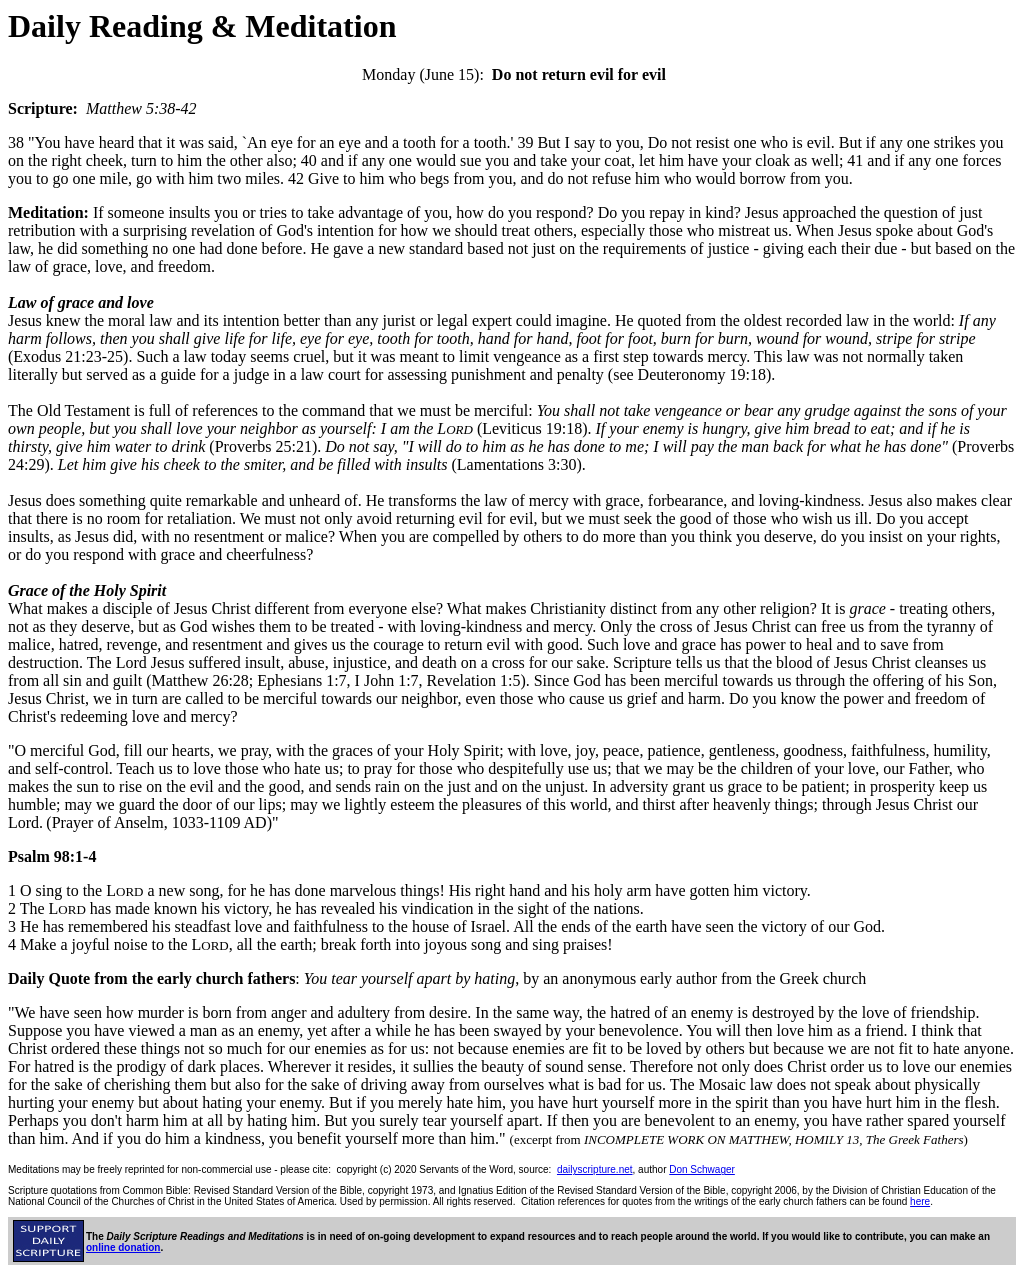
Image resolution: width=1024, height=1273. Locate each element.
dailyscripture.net (595, 1169)
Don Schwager (702, 1169)
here (920, 1201)
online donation (123, 1247)
